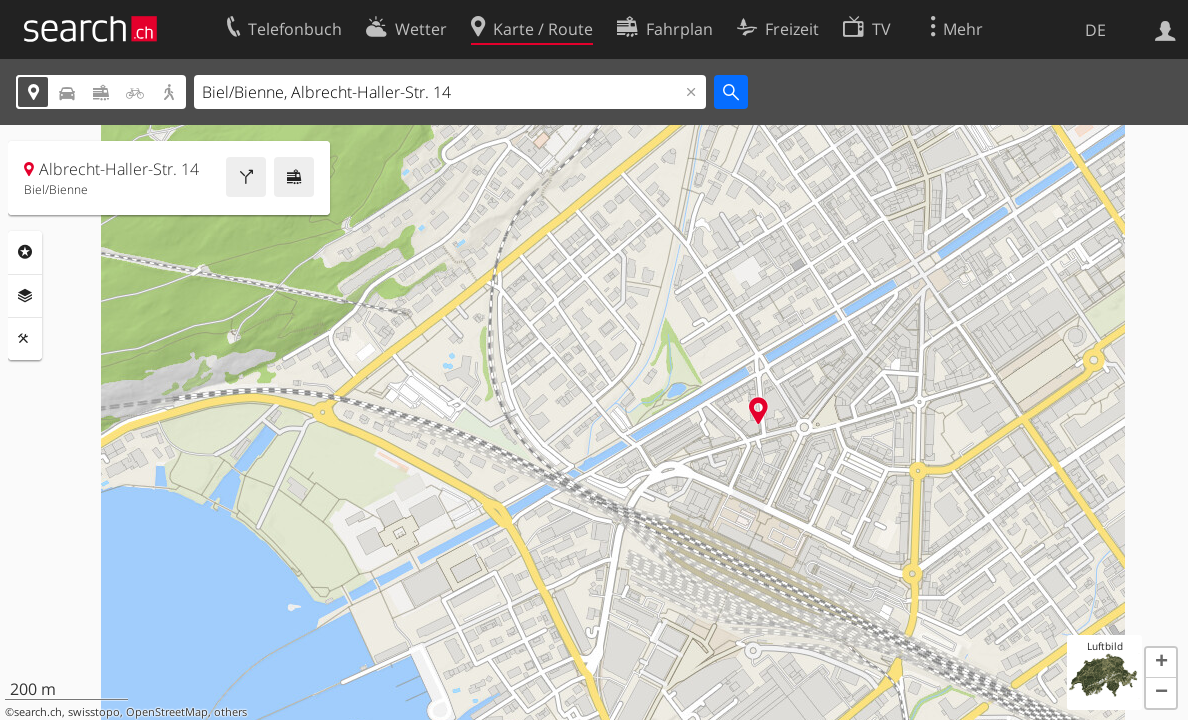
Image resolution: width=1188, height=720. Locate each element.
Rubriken (25, 252)
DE (1095, 30)
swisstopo (94, 712)
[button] (1161, 663)
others (230, 712)
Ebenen (25, 296)
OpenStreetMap (167, 712)
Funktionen (25, 339)
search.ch (38, 712)
